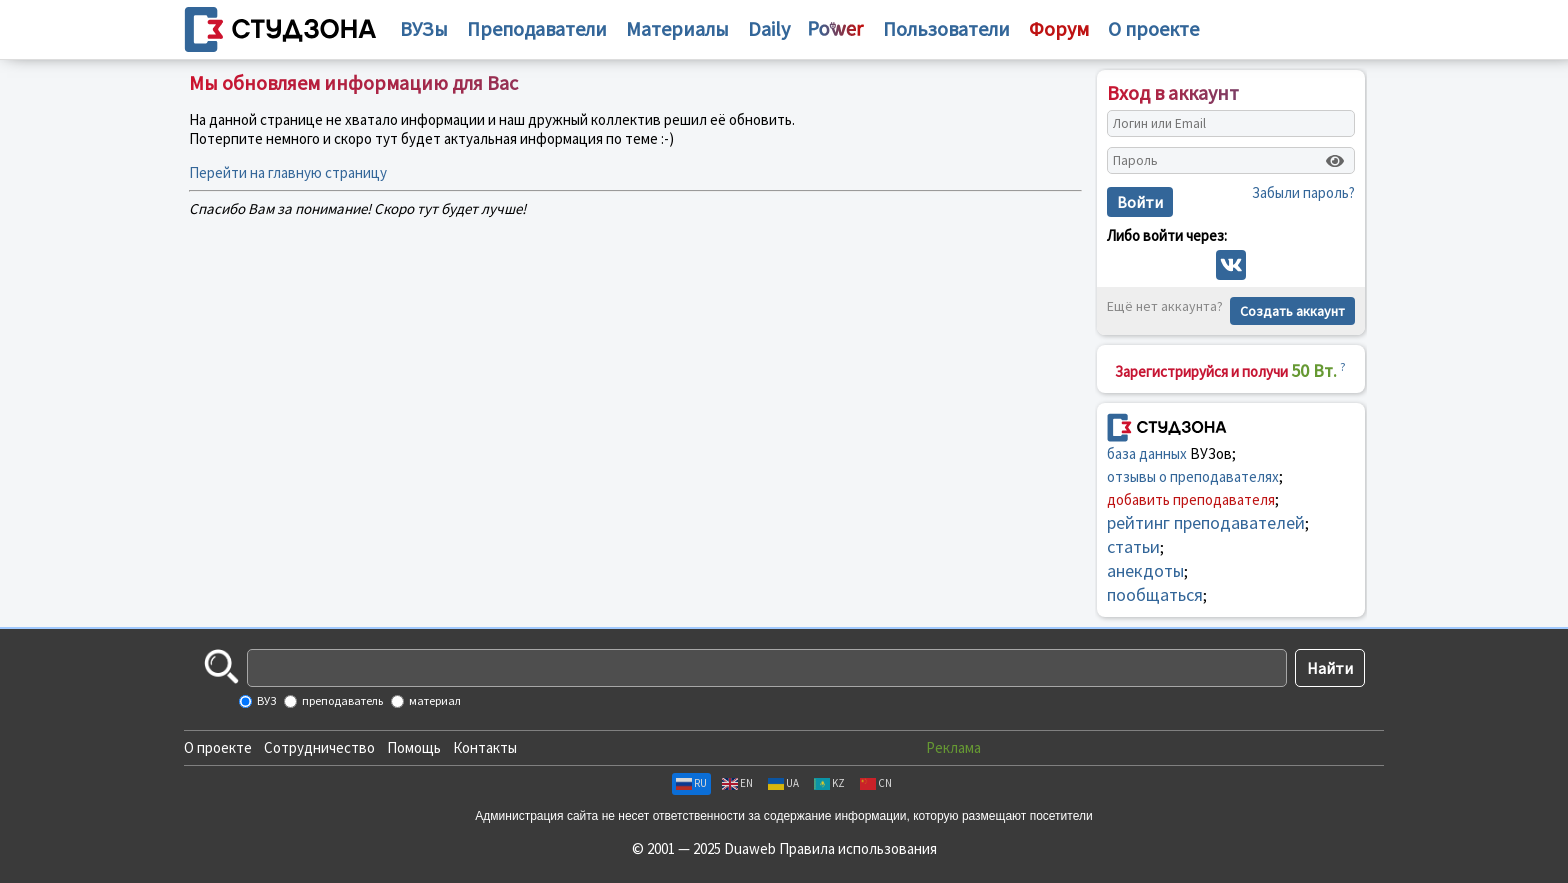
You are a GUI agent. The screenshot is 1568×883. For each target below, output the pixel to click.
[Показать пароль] (1335, 161)
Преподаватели (537, 28)
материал (434, 700)
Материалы (677, 28)
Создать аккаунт (1292, 311)
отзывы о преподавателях (1193, 476)
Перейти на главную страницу (288, 172)
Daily (769, 28)
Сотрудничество (319, 747)
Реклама (953, 747)
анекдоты (1145, 570)
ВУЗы (424, 28)
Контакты (485, 747)
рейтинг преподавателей (1206, 522)
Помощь (414, 747)
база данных (1147, 453)
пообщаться (1155, 594)
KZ (829, 783)
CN (876, 783)
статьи (1133, 546)
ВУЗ (265, 700)
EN (737, 783)
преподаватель (341, 700)
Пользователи (946, 28)
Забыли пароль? (1303, 192)
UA (783, 783)
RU (691, 783)
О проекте (218, 747)
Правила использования (858, 848)
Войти (1140, 202)
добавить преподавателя (1191, 499)
